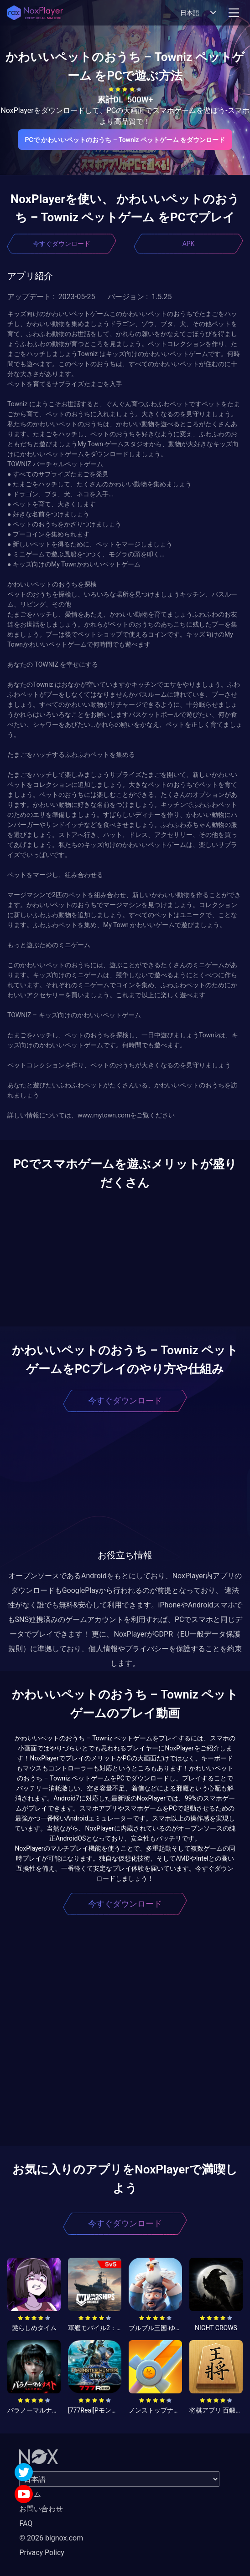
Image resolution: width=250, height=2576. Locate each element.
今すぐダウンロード (61, 243)
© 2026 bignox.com (51, 2538)
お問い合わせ (41, 2509)
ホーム (30, 2494)
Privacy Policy (41, 2552)
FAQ (25, 2523)
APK (188, 243)
